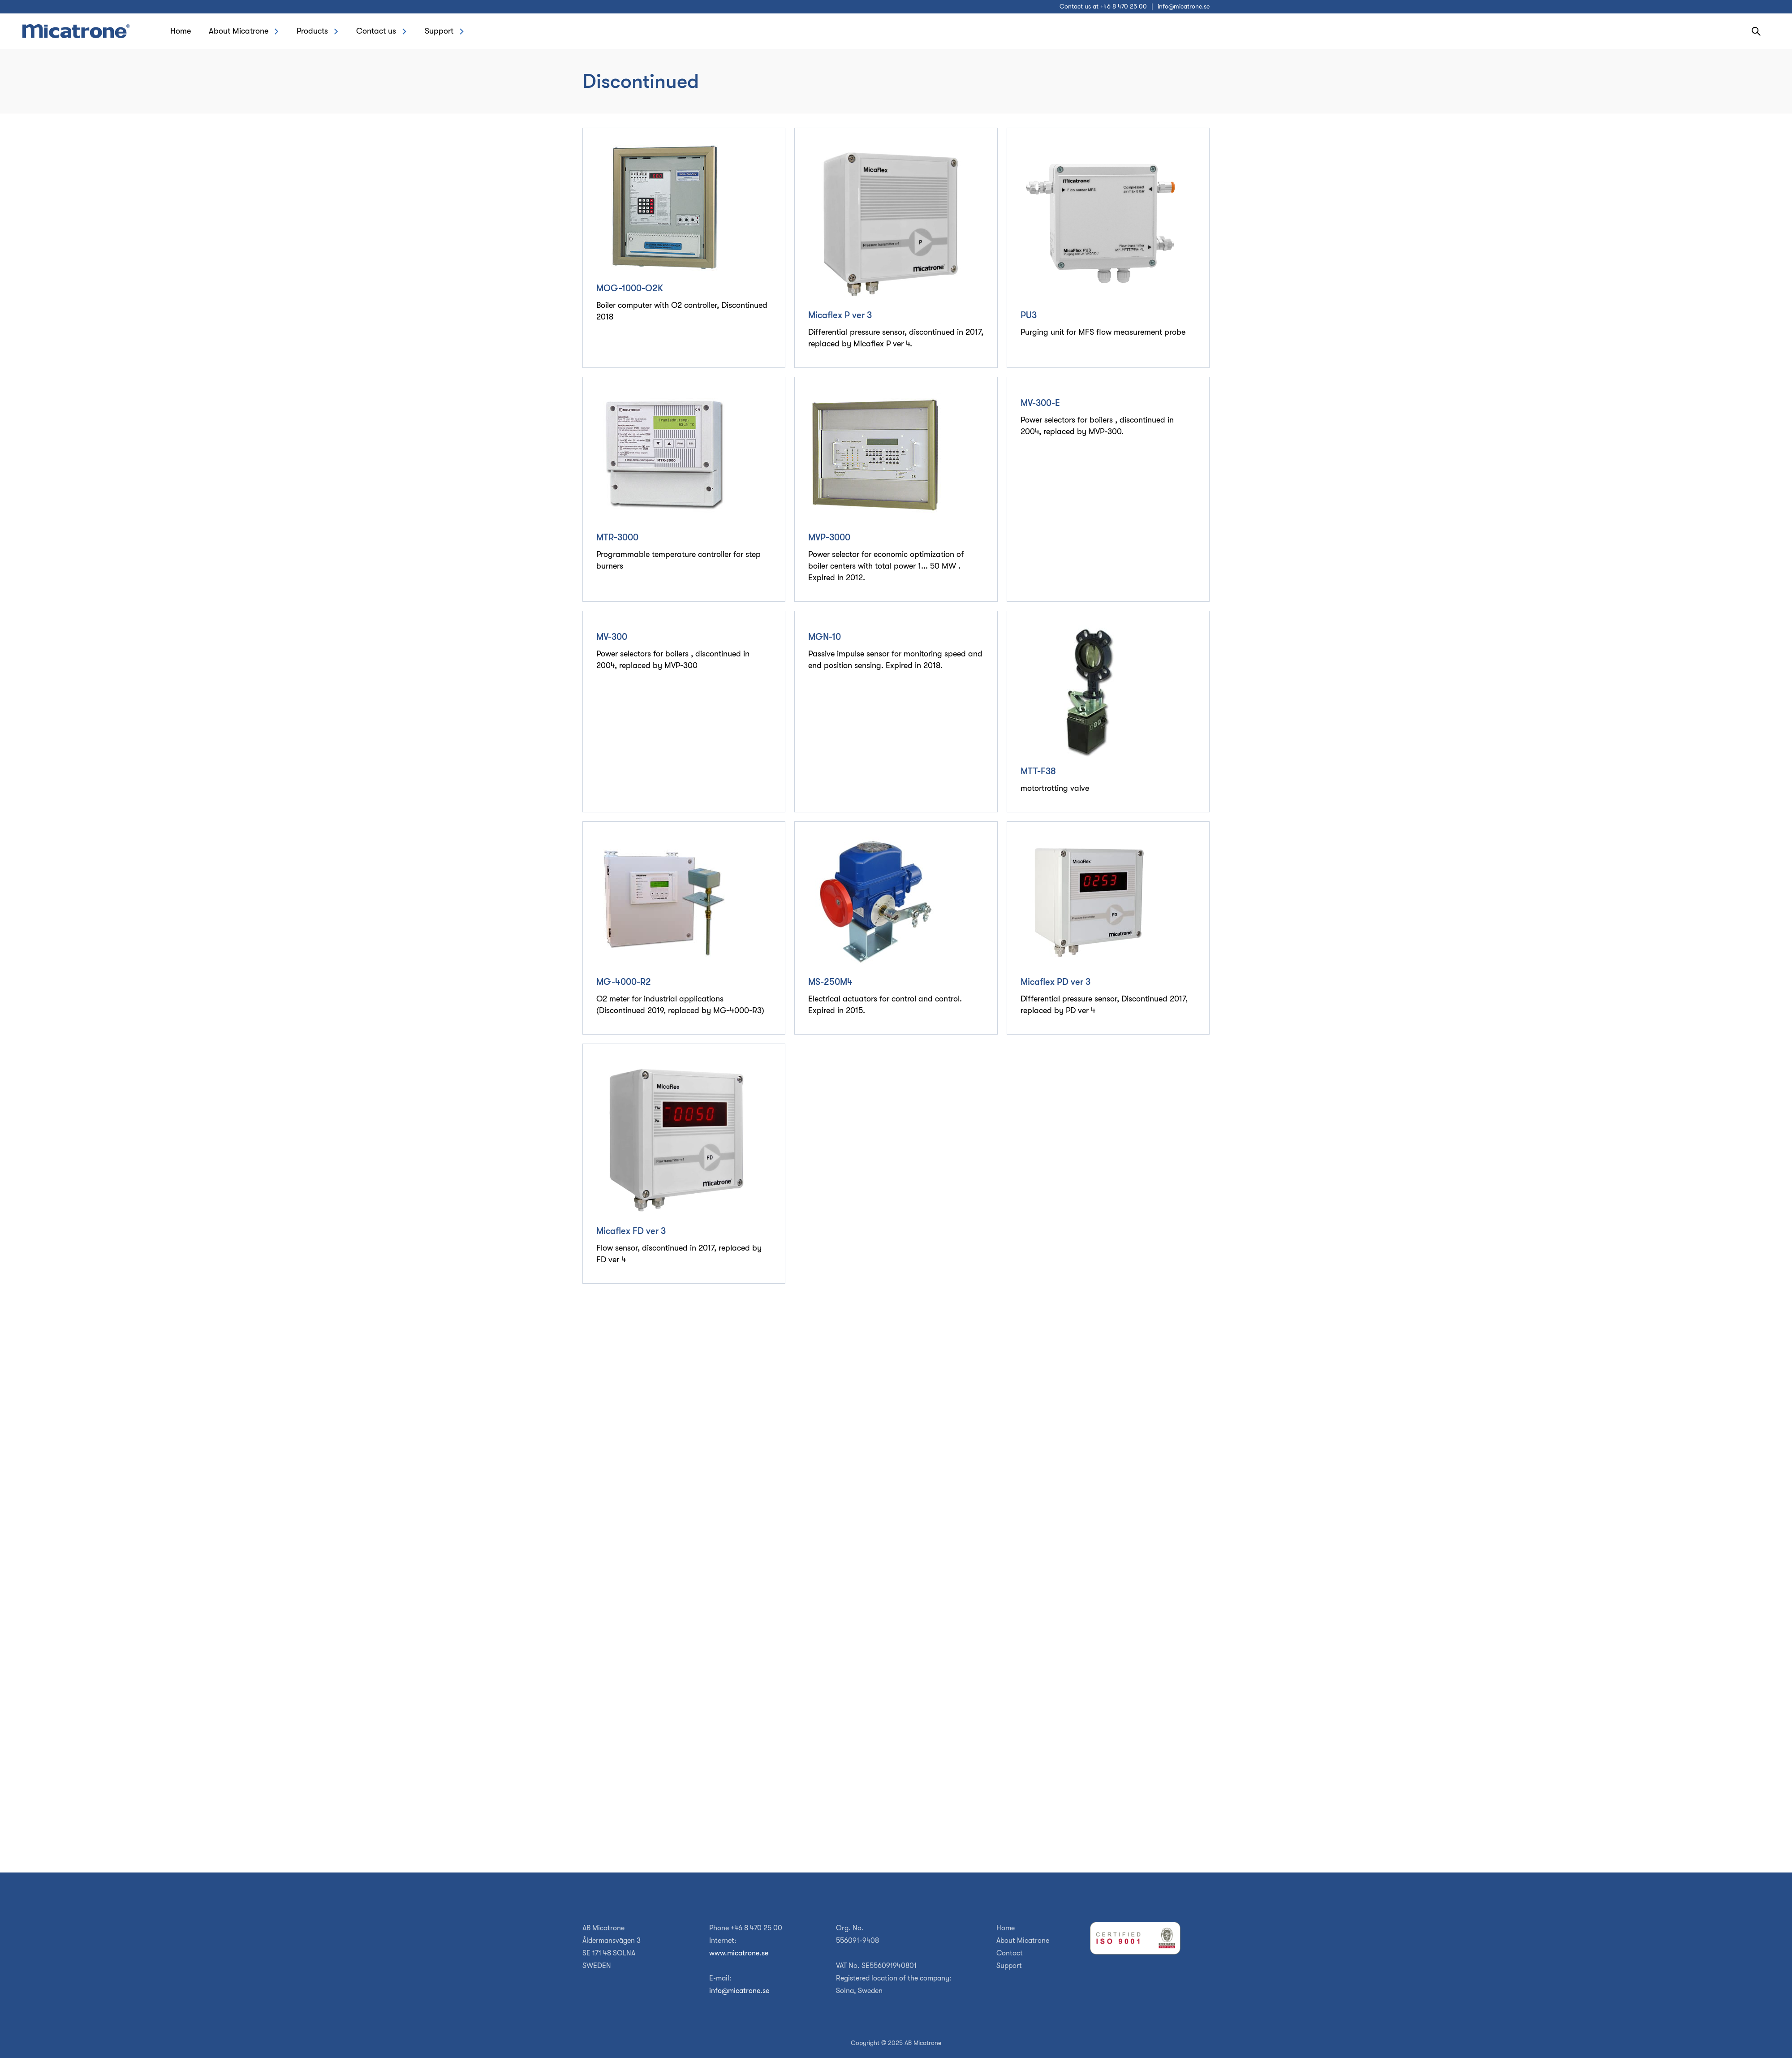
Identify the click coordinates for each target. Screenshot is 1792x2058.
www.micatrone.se (738, 1953)
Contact (1009, 1953)
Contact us (376, 30)
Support (439, 30)
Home (180, 30)
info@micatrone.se (1184, 6)
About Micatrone (238, 30)
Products (312, 30)
